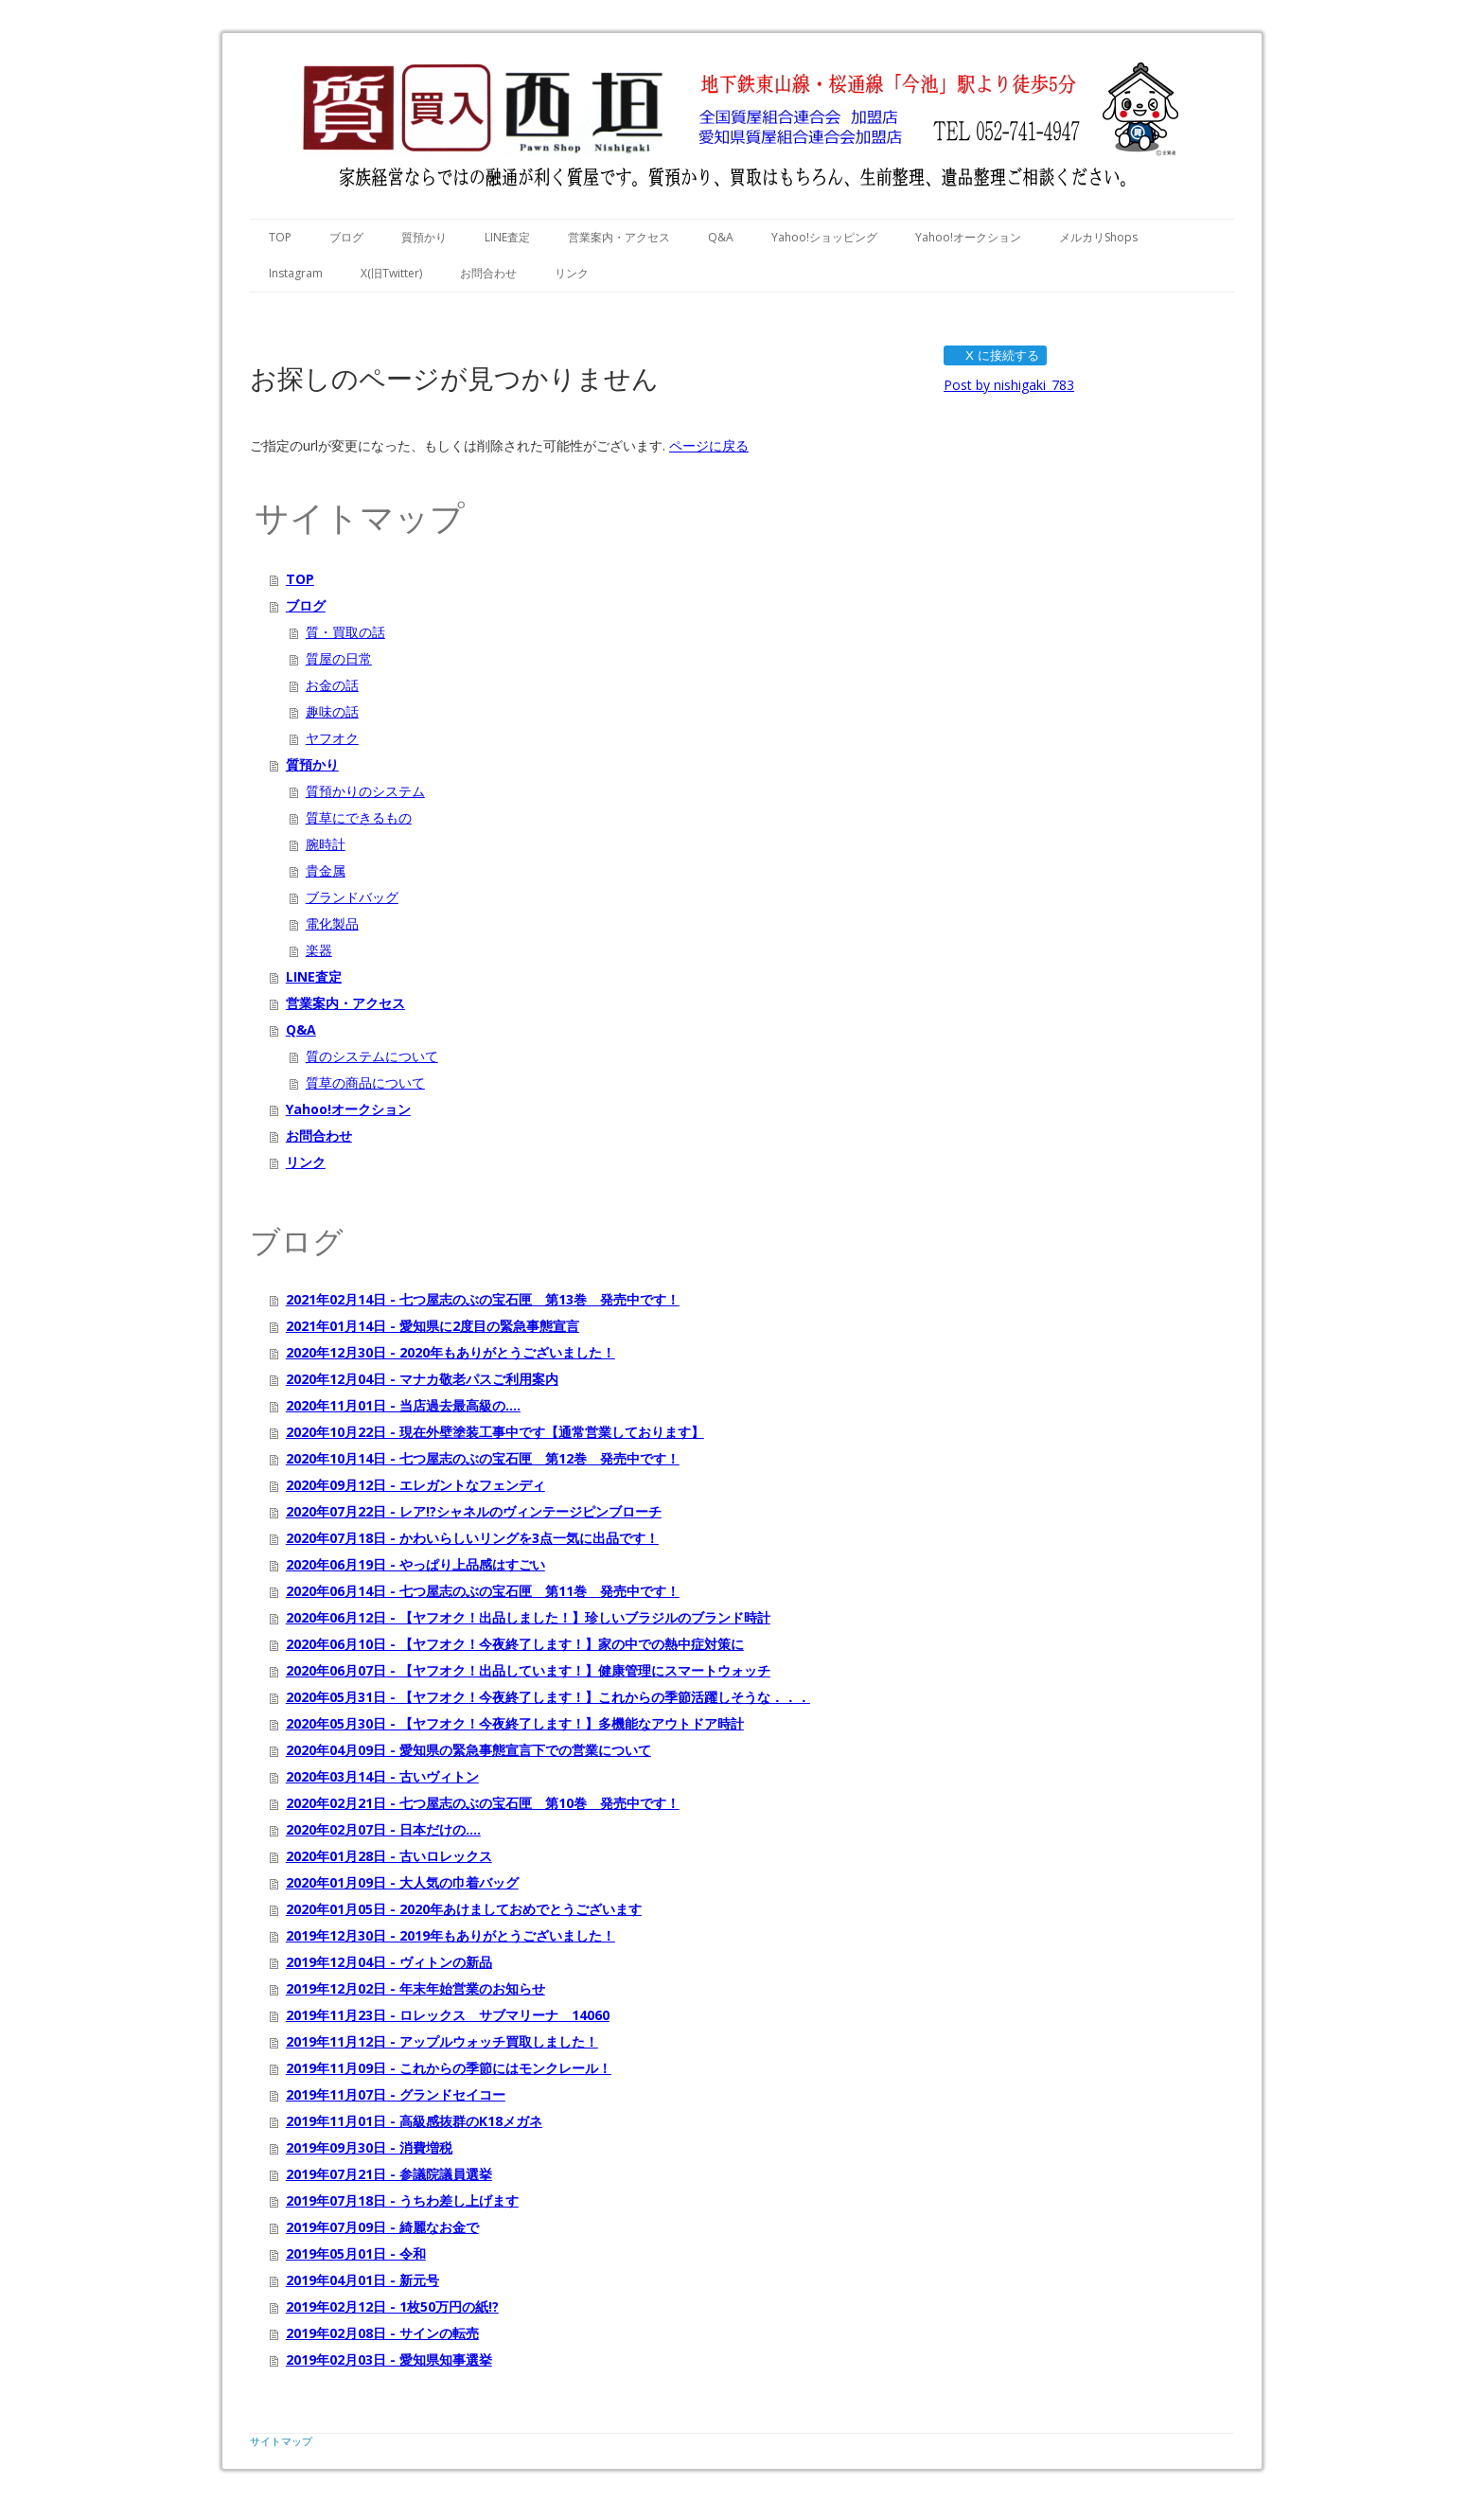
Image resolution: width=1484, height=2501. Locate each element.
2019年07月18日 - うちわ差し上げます (402, 2200)
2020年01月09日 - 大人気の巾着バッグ (402, 1882)
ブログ (346, 237)
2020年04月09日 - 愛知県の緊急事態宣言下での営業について (468, 1750)
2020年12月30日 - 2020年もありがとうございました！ (450, 1352)
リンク (572, 273)
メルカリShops (1098, 237)
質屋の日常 (339, 658)
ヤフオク (332, 738)
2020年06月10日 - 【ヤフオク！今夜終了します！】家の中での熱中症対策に (515, 1644)
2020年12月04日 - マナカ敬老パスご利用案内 (422, 1379)
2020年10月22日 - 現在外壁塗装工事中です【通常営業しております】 (495, 1432)
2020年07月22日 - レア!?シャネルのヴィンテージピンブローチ (474, 1511)
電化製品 (332, 923)
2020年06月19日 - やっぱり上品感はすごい (415, 1564)
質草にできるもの (359, 817)
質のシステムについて (372, 1056)
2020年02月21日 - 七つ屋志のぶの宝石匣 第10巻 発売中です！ (483, 1803)
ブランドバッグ (352, 897)
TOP (280, 237)
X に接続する (994, 355)
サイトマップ (281, 2441)
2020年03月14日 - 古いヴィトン (382, 1776)
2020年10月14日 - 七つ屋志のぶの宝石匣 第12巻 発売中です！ (483, 1458)
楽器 (319, 950)
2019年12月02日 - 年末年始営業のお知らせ (415, 1988)
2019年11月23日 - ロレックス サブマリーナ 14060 (448, 2015)
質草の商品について (365, 1082)
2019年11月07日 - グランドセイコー (395, 2094)
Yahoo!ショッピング (824, 237)
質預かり (424, 237)
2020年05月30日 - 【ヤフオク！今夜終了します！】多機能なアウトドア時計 (515, 1723)
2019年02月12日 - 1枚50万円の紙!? (392, 2306)
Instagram (296, 273)
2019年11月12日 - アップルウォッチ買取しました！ (442, 2041)
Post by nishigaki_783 (1009, 385)
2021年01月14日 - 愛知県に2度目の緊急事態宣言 (432, 1326)
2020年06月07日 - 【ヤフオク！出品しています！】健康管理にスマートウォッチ (528, 1670)
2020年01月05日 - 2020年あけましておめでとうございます (464, 1909)
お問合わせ (488, 273)
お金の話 (332, 685)
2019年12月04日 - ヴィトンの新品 (389, 1962)
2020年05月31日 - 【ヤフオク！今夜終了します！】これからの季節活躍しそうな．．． (548, 1697)
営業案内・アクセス (619, 237)
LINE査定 (507, 237)
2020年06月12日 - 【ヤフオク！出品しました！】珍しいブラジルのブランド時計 (528, 1617)
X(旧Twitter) (391, 273)
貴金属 (325, 870)
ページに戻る (709, 445)
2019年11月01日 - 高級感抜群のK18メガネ (414, 2121)
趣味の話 (332, 711)
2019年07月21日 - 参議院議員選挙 (389, 2174)
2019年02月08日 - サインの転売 (382, 2333)
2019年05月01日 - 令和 (356, 2253)
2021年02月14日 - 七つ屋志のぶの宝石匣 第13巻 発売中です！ (483, 1299)
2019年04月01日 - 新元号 (362, 2280)
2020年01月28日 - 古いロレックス (389, 1856)
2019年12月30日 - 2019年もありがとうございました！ (450, 1935)
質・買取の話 (345, 632)
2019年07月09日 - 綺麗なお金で (382, 2227)
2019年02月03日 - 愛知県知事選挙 (389, 2359)
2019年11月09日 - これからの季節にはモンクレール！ (448, 2068)
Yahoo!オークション (968, 237)
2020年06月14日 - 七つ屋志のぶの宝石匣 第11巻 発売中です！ (483, 1591)
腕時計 (325, 844)
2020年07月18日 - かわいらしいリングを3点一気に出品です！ (472, 1538)
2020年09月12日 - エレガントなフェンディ (415, 1485)
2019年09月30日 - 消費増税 (369, 2147)
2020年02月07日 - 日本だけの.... (383, 1829)
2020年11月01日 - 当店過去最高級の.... (403, 1405)
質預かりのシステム (365, 791)
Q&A (720, 237)
